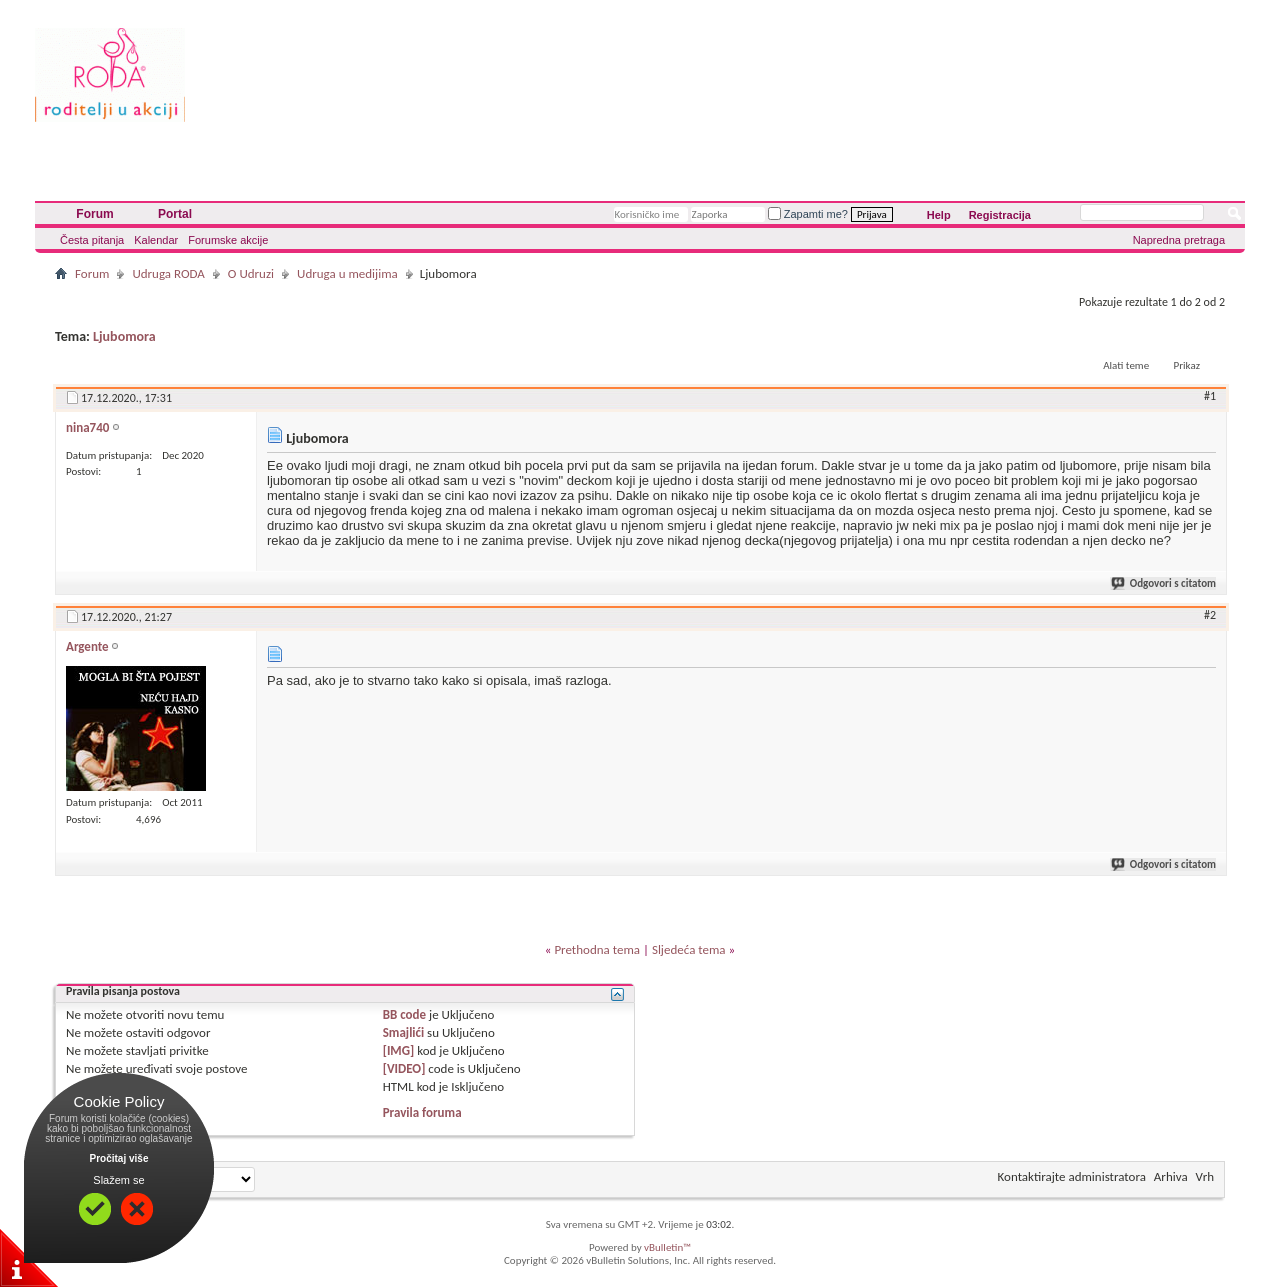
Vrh (1205, 1176)
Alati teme (1126, 365)
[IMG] (399, 1050)
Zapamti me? (808, 214)
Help (939, 215)
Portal (175, 214)
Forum (94, 214)
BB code (404, 1014)
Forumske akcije (228, 240)
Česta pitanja (92, 240)
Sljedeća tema (689, 949)
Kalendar (156, 240)
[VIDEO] (404, 1068)
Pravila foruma (422, 1112)
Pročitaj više (119, 1158)
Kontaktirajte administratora (1072, 1176)
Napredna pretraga (1179, 240)
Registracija (1000, 215)
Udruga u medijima (347, 273)
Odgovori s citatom (1164, 583)
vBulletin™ (667, 1247)
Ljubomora (124, 336)
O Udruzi (251, 273)
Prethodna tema (597, 949)
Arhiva (1171, 1176)
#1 (1210, 396)
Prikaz (1187, 365)
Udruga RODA (168, 273)
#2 (1210, 615)
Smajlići (403, 1032)
